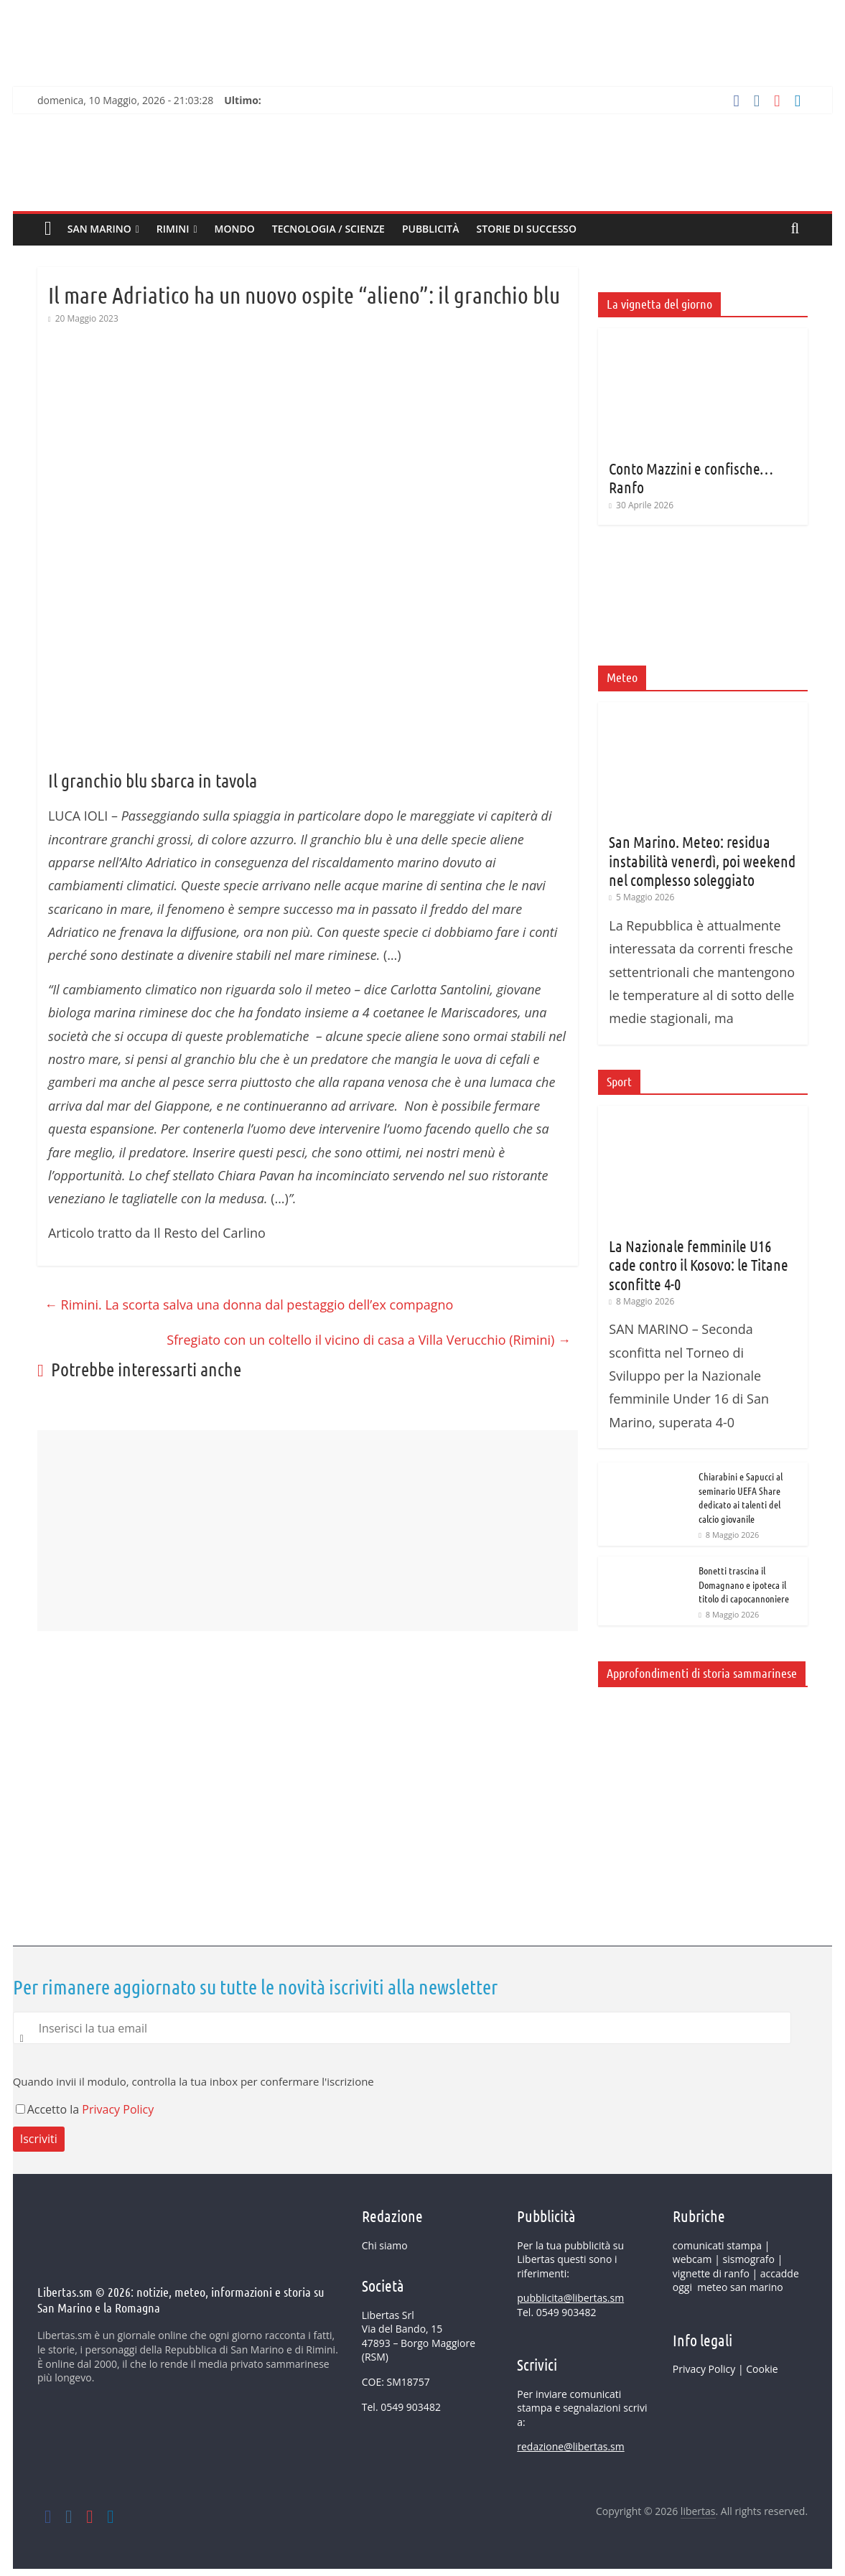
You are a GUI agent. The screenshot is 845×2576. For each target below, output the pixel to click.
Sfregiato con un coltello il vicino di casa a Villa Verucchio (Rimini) (369, 1339)
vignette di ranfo (711, 2273)
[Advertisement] (307, 1858)
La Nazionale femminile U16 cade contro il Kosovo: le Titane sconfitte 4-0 (698, 1264)
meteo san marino (740, 2287)
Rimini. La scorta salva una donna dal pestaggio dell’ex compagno (249, 1304)
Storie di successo (527, 228)
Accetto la (49, 2109)
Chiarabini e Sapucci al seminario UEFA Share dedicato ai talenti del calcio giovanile (741, 1497)
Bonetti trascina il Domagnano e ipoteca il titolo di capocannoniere (744, 1584)
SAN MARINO (99, 228)
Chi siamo (385, 2245)
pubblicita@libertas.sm (570, 2298)
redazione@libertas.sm (570, 2446)
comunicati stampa (717, 2245)
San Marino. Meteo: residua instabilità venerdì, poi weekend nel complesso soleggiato (702, 860)
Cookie (762, 2369)
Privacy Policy (118, 2109)
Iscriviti (38, 2139)
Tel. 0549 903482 (401, 2407)
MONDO (235, 228)
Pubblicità (430, 228)
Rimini (173, 228)
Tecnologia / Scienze (328, 228)
